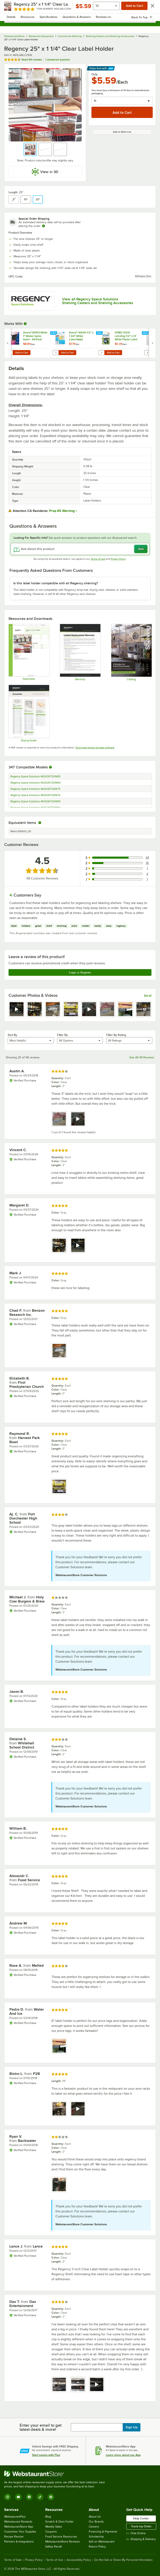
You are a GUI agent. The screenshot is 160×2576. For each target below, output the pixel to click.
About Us (95, 2516)
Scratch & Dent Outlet (59, 2521)
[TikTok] (40, 2497)
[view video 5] (89, 1009)
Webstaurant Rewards (18, 2521)
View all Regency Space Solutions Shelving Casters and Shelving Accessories (97, 301)
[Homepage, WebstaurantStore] (80, 7)
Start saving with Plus (46, 2455)
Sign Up (132, 2427)
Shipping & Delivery (141, 2539)
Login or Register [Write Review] (80, 972)
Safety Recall (53, 2546)
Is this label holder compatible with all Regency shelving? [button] (55, 583)
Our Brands (96, 2521)
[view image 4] (71, 1009)
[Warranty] (80, 652)
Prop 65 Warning (62, 511)
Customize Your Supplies (20, 2531)
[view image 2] (35, 1009)
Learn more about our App (123, 2455)
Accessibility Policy (79, 2560)
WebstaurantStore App (18, 2526)
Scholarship (96, 2536)
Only (94, 74)
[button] (30, 149)
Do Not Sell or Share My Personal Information (123, 2560)
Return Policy (97, 2546)
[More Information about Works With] (25, 324)
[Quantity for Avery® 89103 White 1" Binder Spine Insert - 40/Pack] (10, 352)
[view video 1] (17, 1009)
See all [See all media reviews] (147, 995)
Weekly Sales (53, 2526)
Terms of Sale (12, 2560)
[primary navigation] (13, 7)
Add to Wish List (122, 131)
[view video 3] (96, 2384)
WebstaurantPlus (15, 2516)
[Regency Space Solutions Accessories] (29, 713)
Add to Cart (21, 352)
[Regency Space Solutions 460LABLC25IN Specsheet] (29, 652)
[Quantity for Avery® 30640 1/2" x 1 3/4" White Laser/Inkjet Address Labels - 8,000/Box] (56, 352)
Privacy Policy (118, 558)
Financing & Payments (103, 2531)
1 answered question (57, 59)
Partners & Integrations (19, 2541)
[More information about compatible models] (50, 767)
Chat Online (136, 2533)
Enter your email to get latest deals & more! (40, 2427)
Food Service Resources (61, 2536)
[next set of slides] (152, 343)
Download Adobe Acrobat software (94, 747)
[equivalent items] (40, 823)
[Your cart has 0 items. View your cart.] (149, 7)
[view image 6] (107, 1009)
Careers (94, 2526)
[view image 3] (53, 1009)
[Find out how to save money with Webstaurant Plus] (54, 333)
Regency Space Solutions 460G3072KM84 (35, 782)
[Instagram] (7, 2497)
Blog (48, 2516)
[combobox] (80, 19)
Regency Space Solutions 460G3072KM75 (35, 789)
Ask (141, 549)
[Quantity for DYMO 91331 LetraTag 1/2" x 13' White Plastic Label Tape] (101, 352)
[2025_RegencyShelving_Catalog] (131, 652)
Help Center (141, 2518)
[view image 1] (59, 1119)
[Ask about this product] (80, 549)
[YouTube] (18, 2497)
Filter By (62, 1034)
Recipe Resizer (14, 2536)
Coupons (51, 2531)
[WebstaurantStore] (56, 2473)
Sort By (12, 1034)
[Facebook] (29, 2497)
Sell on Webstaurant (101, 2541)
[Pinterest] (51, 2497)
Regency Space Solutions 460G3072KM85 (35, 776)
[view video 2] (78, 1119)
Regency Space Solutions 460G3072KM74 (35, 795)
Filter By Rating (116, 1034)
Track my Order (141, 2526)
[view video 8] (143, 1009)
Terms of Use (98, 558)
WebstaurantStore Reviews (62, 2541)
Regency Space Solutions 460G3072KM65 (35, 801)
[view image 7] (125, 1009)
